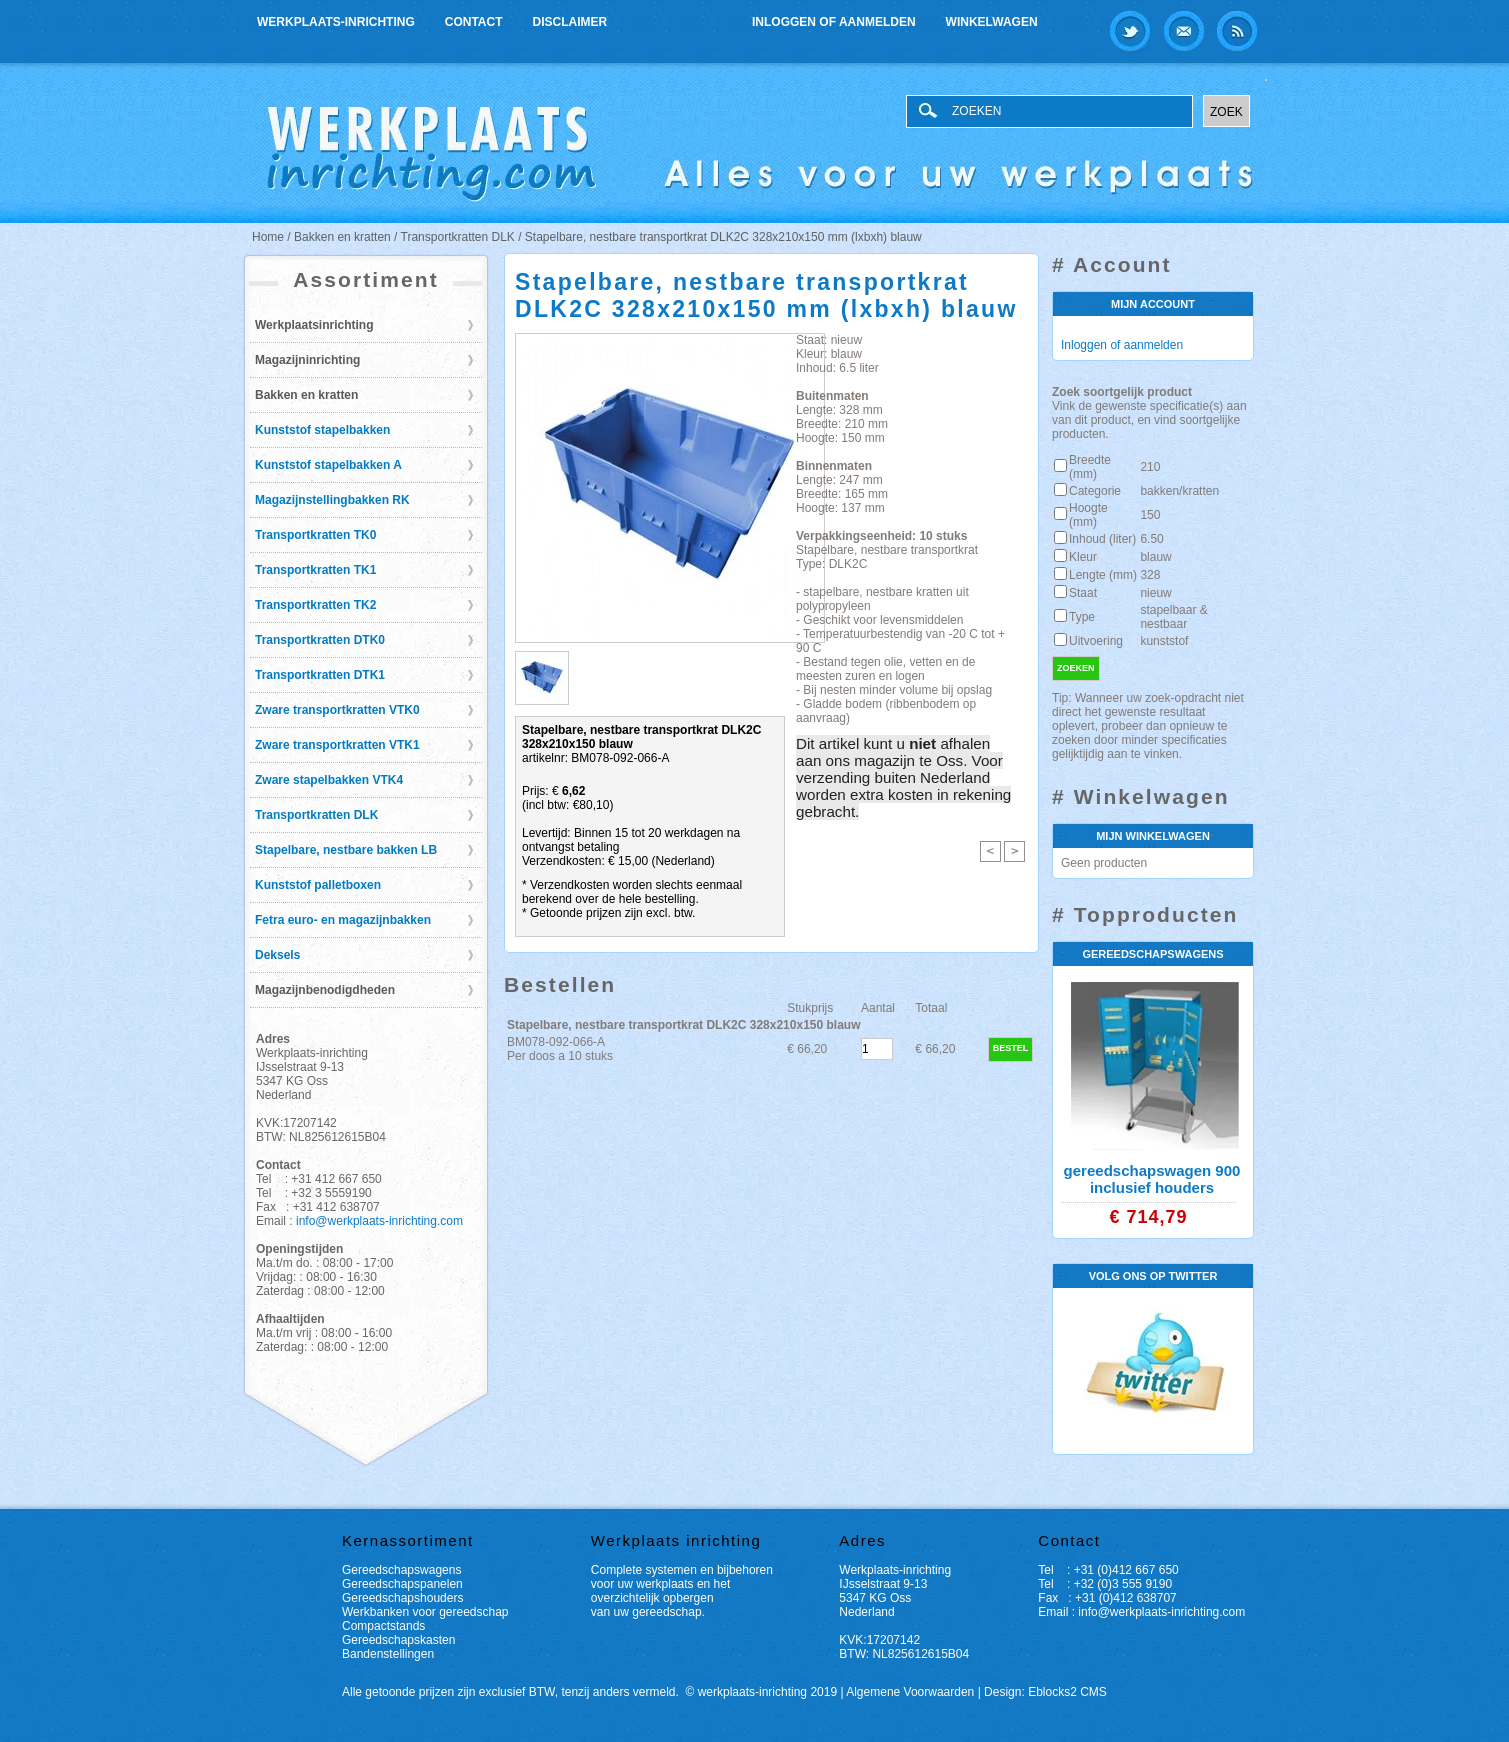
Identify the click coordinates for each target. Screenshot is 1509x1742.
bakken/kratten (1179, 491)
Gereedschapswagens (401, 1570)
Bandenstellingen (388, 1654)
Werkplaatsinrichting (314, 325)
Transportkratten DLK (316, 815)
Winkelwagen (992, 22)
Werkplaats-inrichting (336, 22)
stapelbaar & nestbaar (1173, 617)
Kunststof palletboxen (318, 885)
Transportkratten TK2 (315, 605)
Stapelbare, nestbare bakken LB (346, 850)
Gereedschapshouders (402, 1598)
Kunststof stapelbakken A (328, 465)
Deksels (277, 955)
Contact (474, 22)
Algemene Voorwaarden (910, 1692)
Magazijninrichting (307, 360)
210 (1150, 467)
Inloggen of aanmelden (834, 22)
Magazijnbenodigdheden (325, 990)
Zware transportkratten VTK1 (337, 745)
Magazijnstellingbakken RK (332, 500)
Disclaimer (570, 22)
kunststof (1164, 641)
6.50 (1151, 539)
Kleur (1083, 557)
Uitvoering (1096, 641)
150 (1150, 515)
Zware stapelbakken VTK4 (329, 780)
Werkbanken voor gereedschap (425, 1612)
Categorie (1095, 491)
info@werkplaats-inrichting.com (379, 1221)
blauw (1155, 557)
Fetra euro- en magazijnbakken (343, 920)
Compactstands (383, 1626)
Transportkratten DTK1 (320, 675)
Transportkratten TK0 (315, 535)
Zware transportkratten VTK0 (337, 710)
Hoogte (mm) (1088, 515)
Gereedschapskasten (398, 1640)
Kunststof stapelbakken (322, 430)
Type (1082, 617)
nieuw (1155, 593)
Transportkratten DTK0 (320, 640)
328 (1150, 575)
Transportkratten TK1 (315, 570)
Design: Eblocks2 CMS (1045, 1692)
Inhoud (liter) (1102, 539)
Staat (1083, 593)
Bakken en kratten (306, 395)
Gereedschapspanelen (402, 1584)
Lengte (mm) (1103, 575)
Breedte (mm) (1090, 467)
